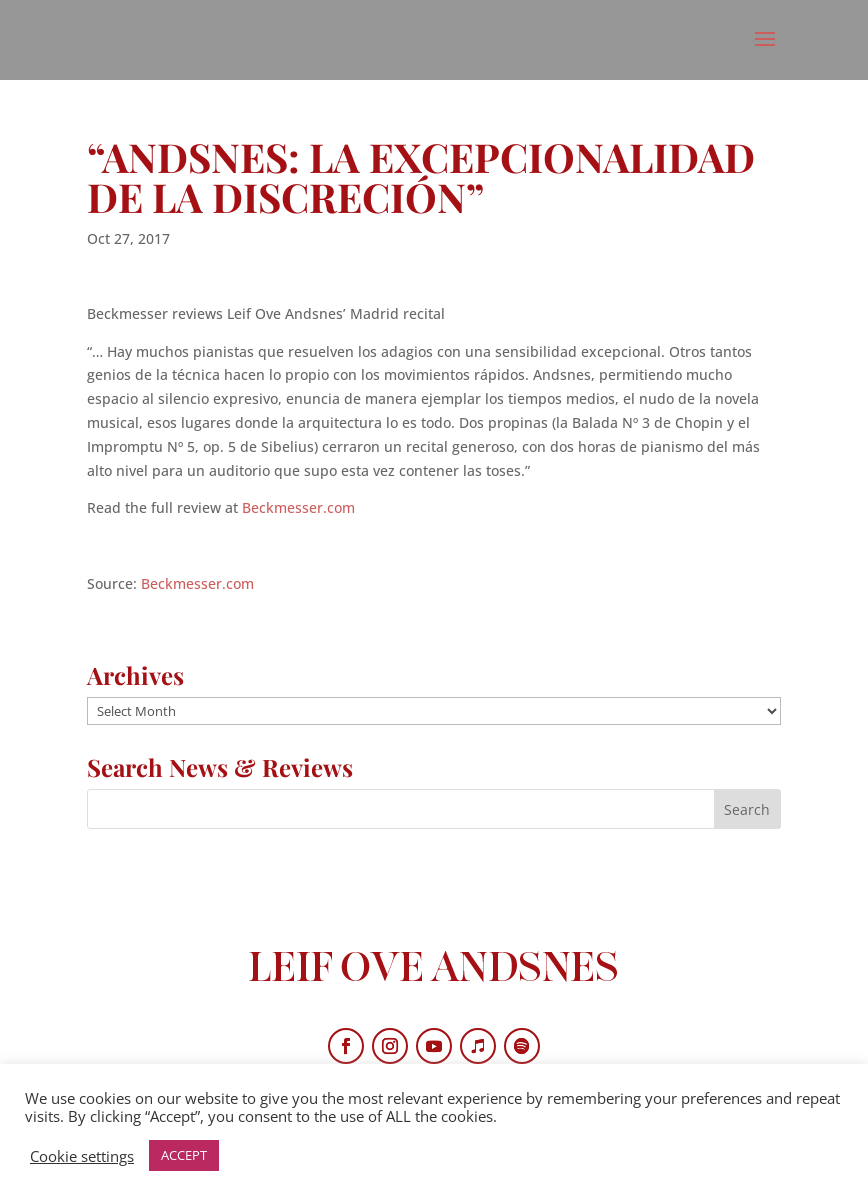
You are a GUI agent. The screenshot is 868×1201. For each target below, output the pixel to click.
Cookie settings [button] (82, 1156)
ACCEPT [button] (184, 1155)
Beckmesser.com (298, 507)
